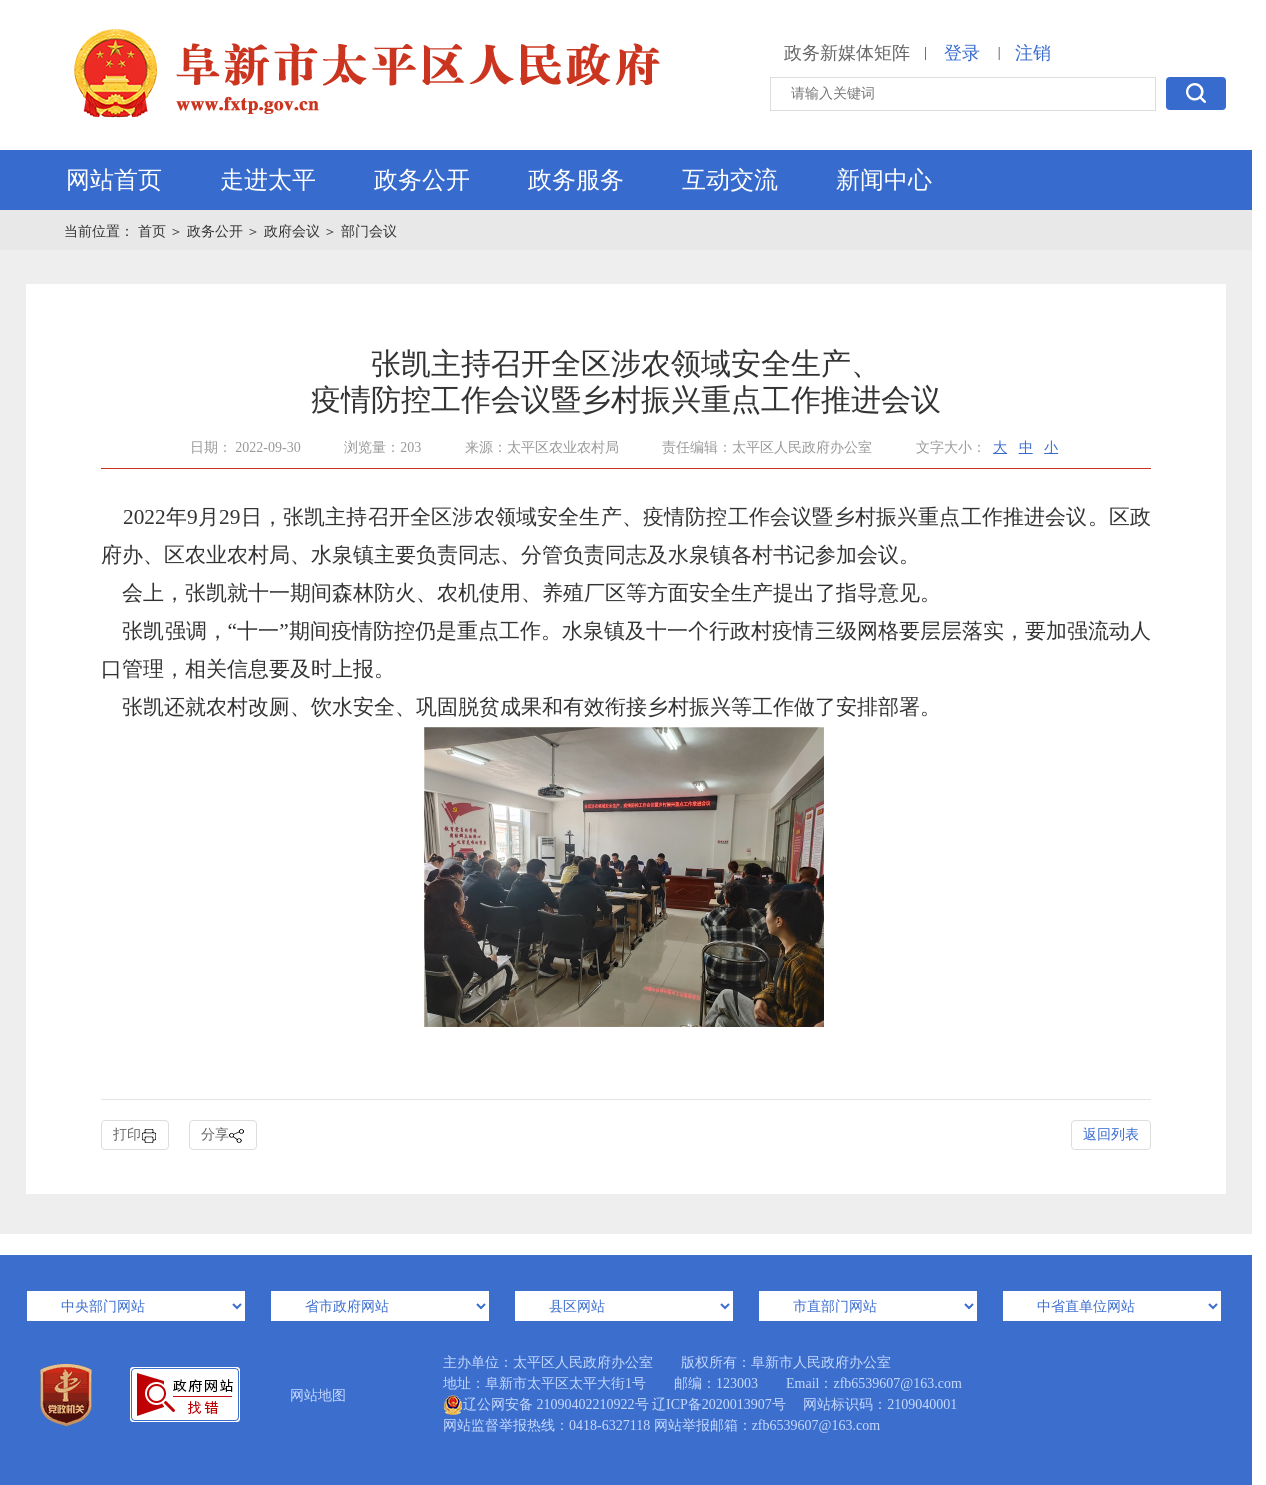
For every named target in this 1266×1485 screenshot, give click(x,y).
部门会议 (369, 231)
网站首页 (114, 180)
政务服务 (576, 180)
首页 (154, 231)
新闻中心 (884, 180)
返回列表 (1111, 1134)
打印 (135, 1135)
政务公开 (422, 180)
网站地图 (318, 1395)
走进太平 (268, 180)
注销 (1033, 53)
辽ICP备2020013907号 (719, 1404)
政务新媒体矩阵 (847, 53)
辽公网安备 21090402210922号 (546, 1405)
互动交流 (730, 180)
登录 (962, 53)
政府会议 (292, 231)
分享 (223, 1135)
